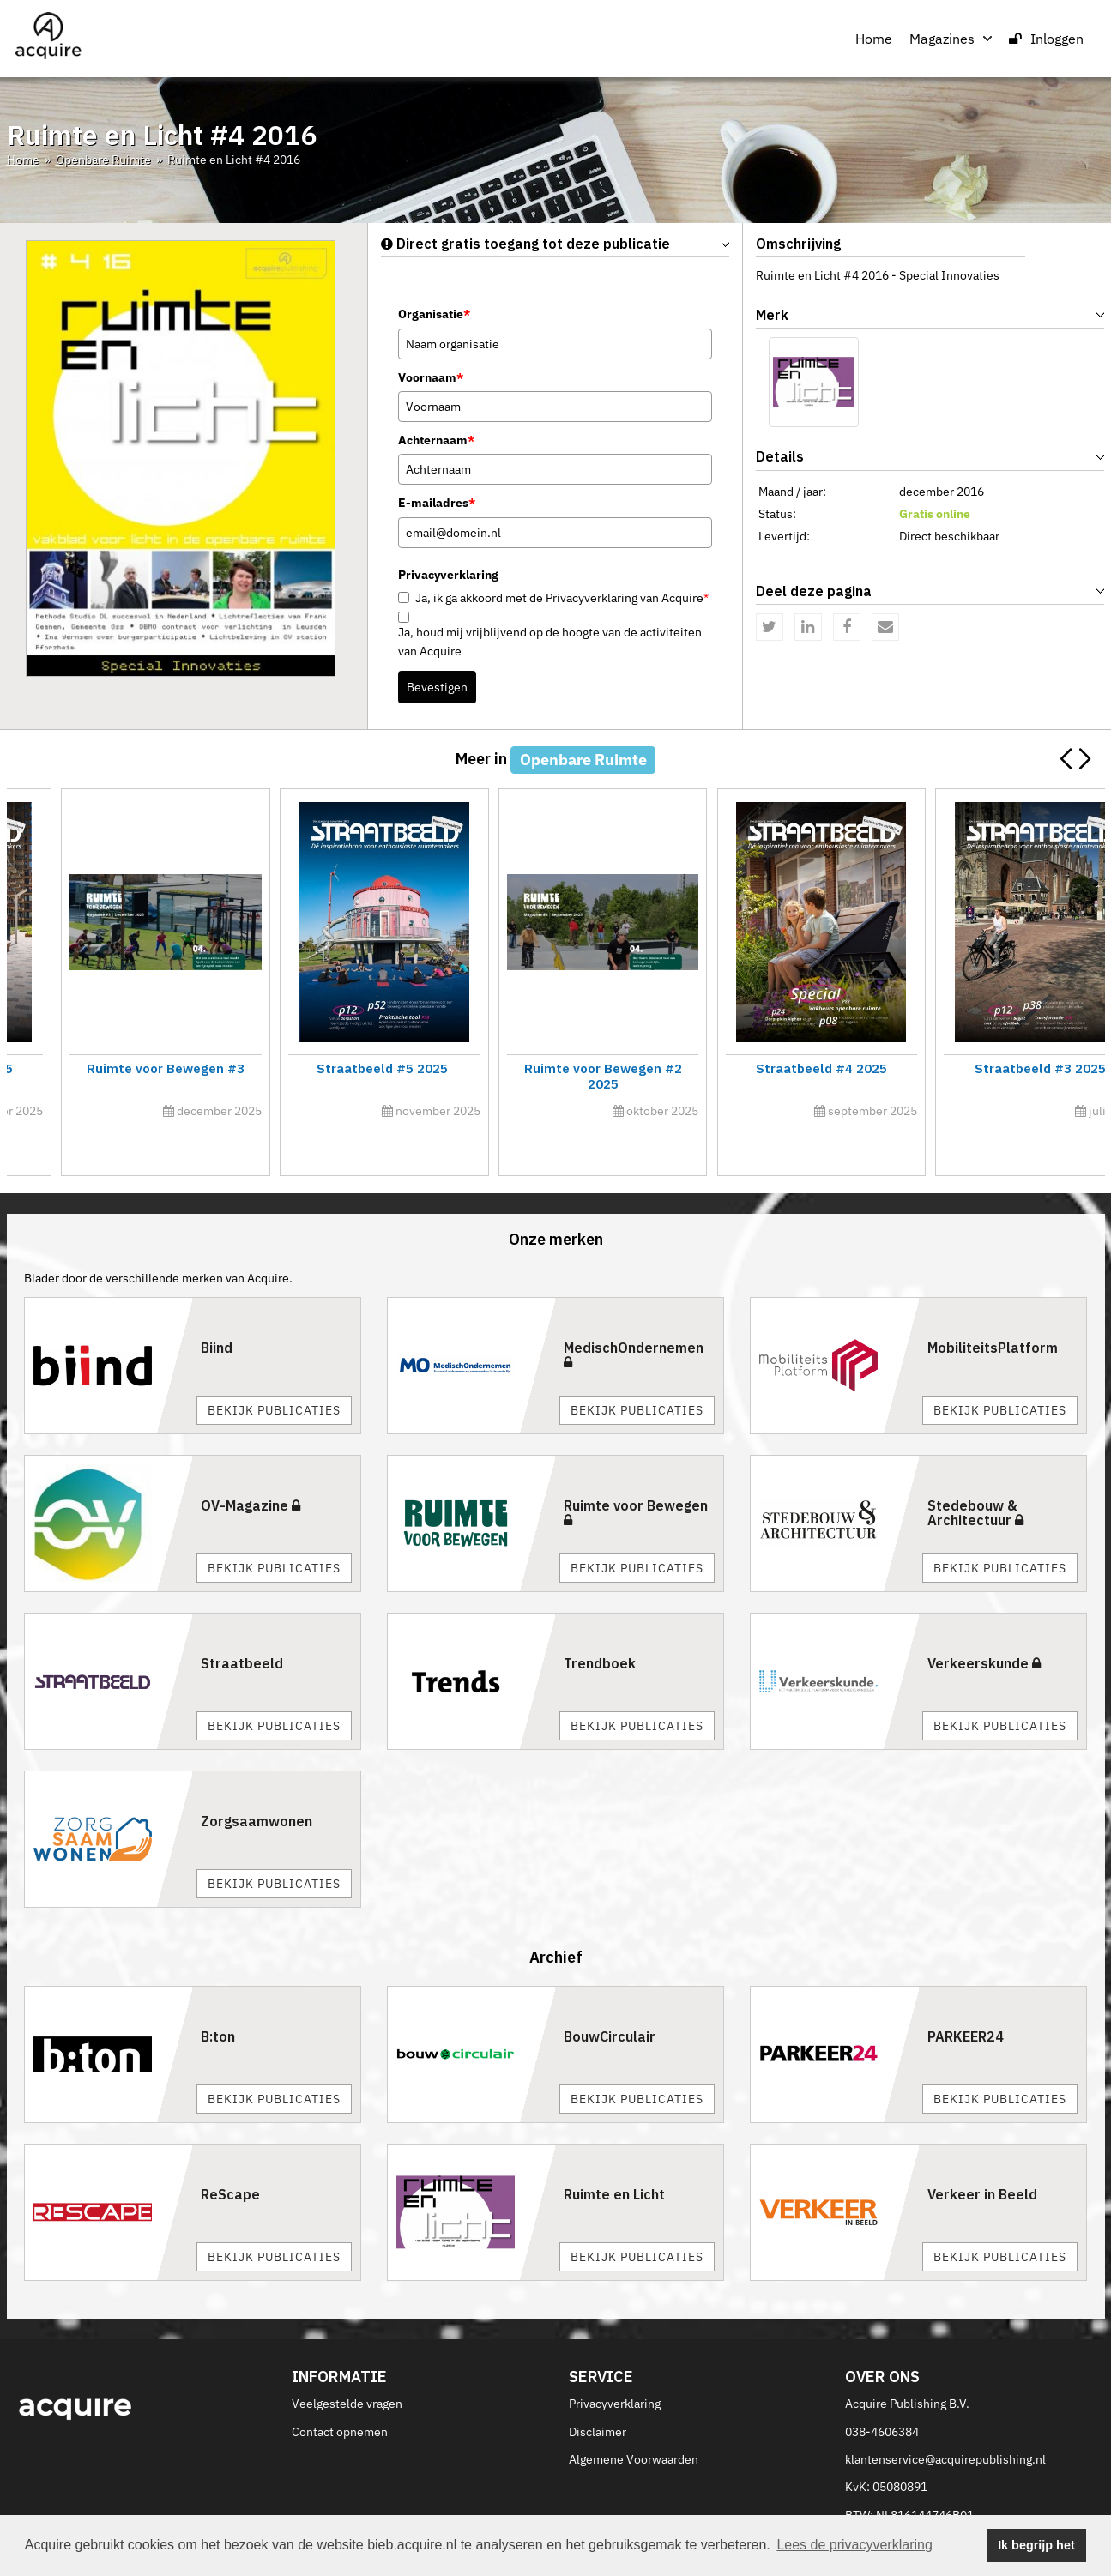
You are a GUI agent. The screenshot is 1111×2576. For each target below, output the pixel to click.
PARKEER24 (965, 1998)
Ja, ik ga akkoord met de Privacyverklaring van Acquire (562, 598)
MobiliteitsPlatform (992, 1309)
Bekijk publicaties (274, 1371)
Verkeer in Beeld (982, 2156)
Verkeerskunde (984, 1624)
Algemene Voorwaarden (633, 2420)
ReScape (230, 2156)
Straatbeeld (242, 1624)
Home (873, 38)
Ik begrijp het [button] (1036, 2545)
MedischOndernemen (633, 1315)
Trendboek (600, 1624)
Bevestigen (437, 687)
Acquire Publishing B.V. (907, 2365)
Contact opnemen (340, 2393)
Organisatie (434, 314)
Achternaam (436, 440)
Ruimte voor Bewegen (636, 1473)
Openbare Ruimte (103, 159)
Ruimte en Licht (614, 2156)
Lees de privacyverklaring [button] (854, 2544)
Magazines (950, 38)
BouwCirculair (609, 1998)
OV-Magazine (250, 1466)
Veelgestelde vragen (347, 2365)
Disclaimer (597, 2393)
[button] (1084, 759)
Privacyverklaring (615, 2365)
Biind (216, 1309)
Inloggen (1046, 38)
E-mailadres (436, 502)
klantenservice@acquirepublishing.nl (945, 2420)
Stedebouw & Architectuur (975, 1474)
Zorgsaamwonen (256, 1782)
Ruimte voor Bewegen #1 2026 (417, 1068)
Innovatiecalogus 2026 (970, 1068)
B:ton (218, 1998)
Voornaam (430, 377)
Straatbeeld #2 (140, 1068)
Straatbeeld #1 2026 (693, 1068)
